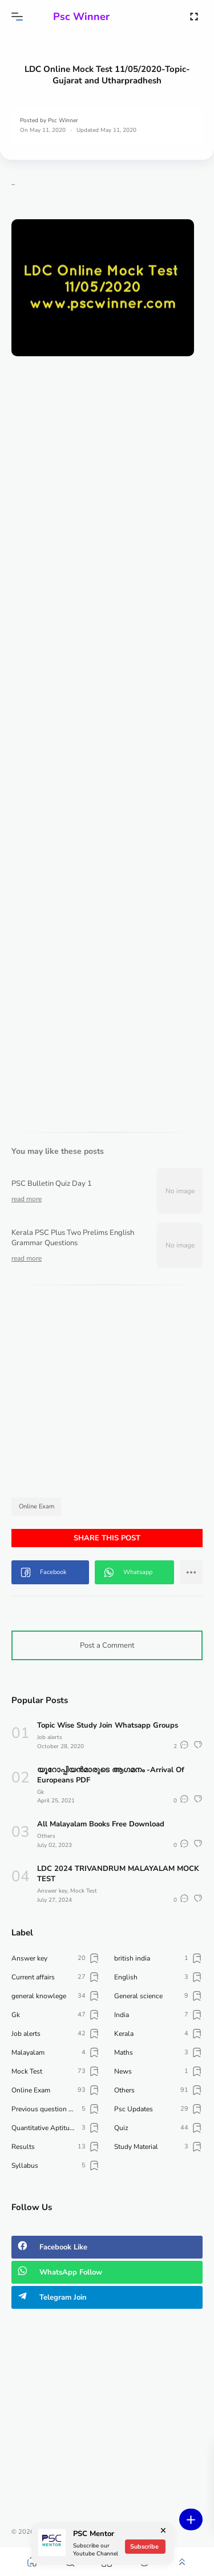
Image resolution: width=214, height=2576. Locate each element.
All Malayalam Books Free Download (100, 1824)
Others (46, 1836)
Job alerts (49, 1737)
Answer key (52, 1891)
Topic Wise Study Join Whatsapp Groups (107, 1725)
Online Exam (36, 1506)
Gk (40, 1792)
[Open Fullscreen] (194, 15)
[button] (17, 16)
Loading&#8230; (107, 732)
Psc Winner (81, 16)
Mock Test (83, 1891)
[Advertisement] (107, 472)
